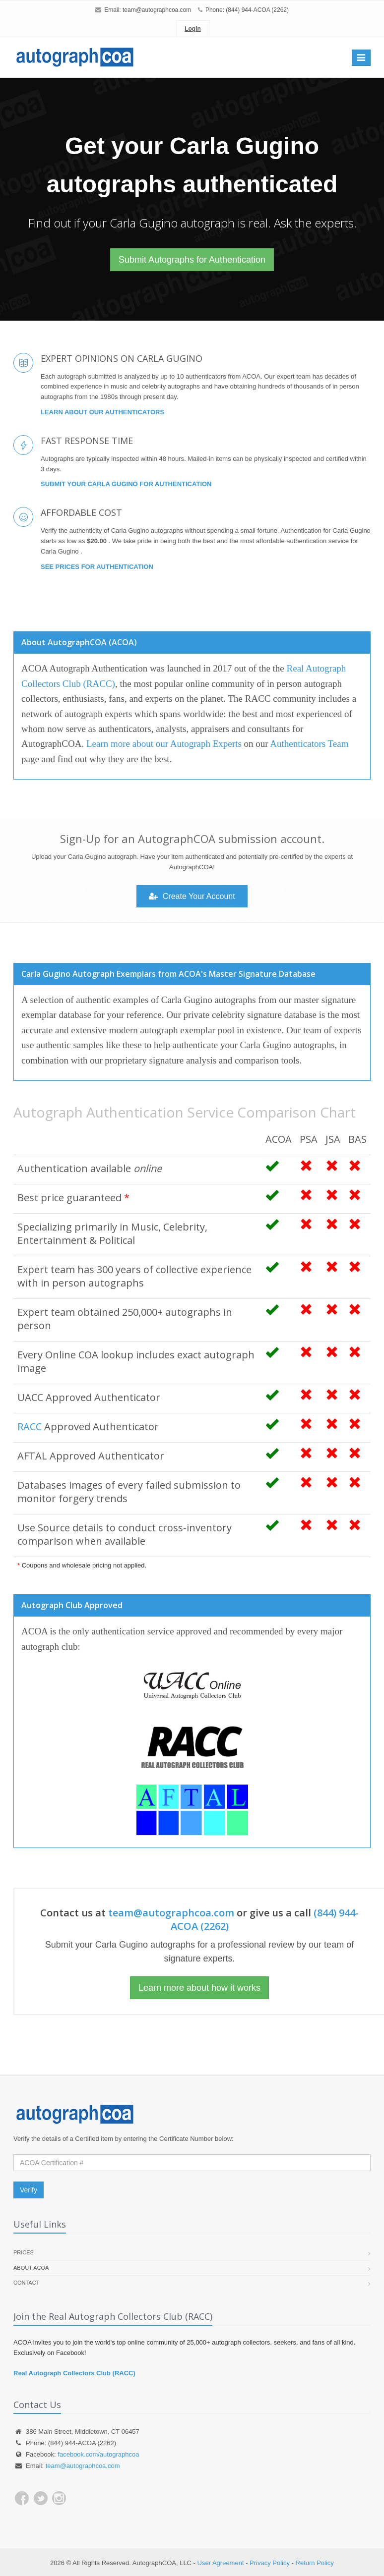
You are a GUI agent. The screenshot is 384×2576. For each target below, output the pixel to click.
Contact (26, 2283)
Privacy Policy (270, 2563)
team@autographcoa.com (157, 9)
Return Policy (315, 2563)
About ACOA (31, 2268)
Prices (23, 2252)
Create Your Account (192, 896)
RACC (29, 1426)
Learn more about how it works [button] (199, 1988)
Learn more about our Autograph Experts (164, 743)
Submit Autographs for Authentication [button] (192, 260)
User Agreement (220, 2563)
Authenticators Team (309, 743)
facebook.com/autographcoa (98, 2454)
